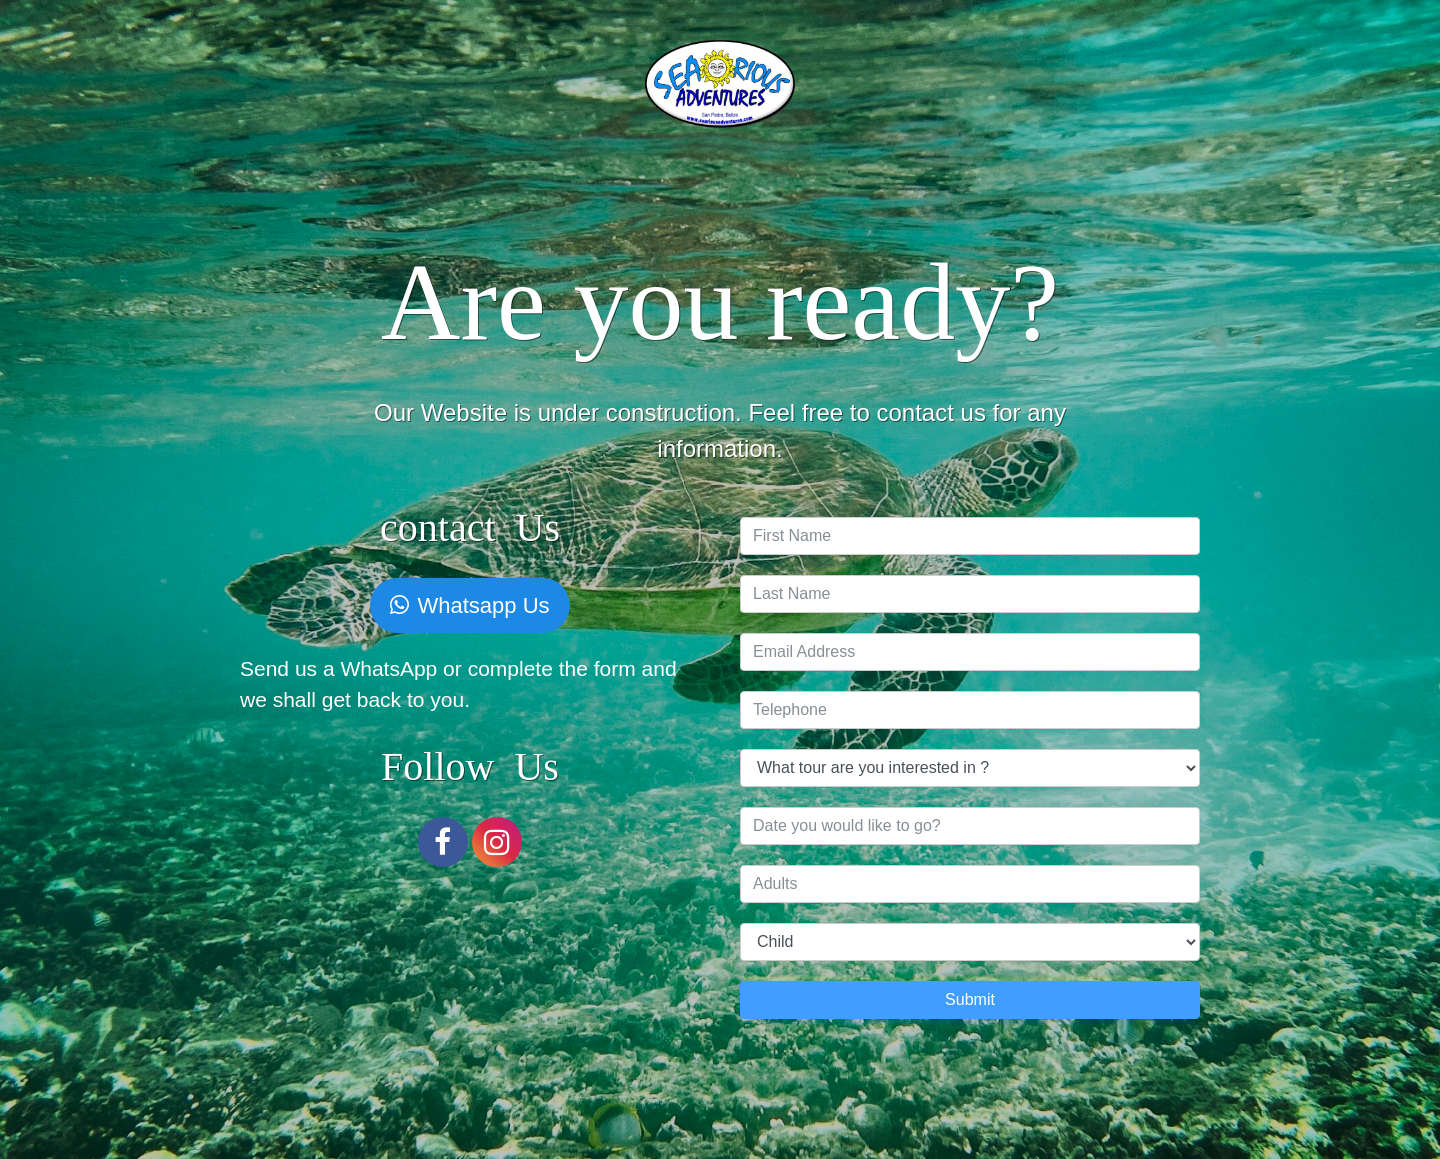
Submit (970, 999)
